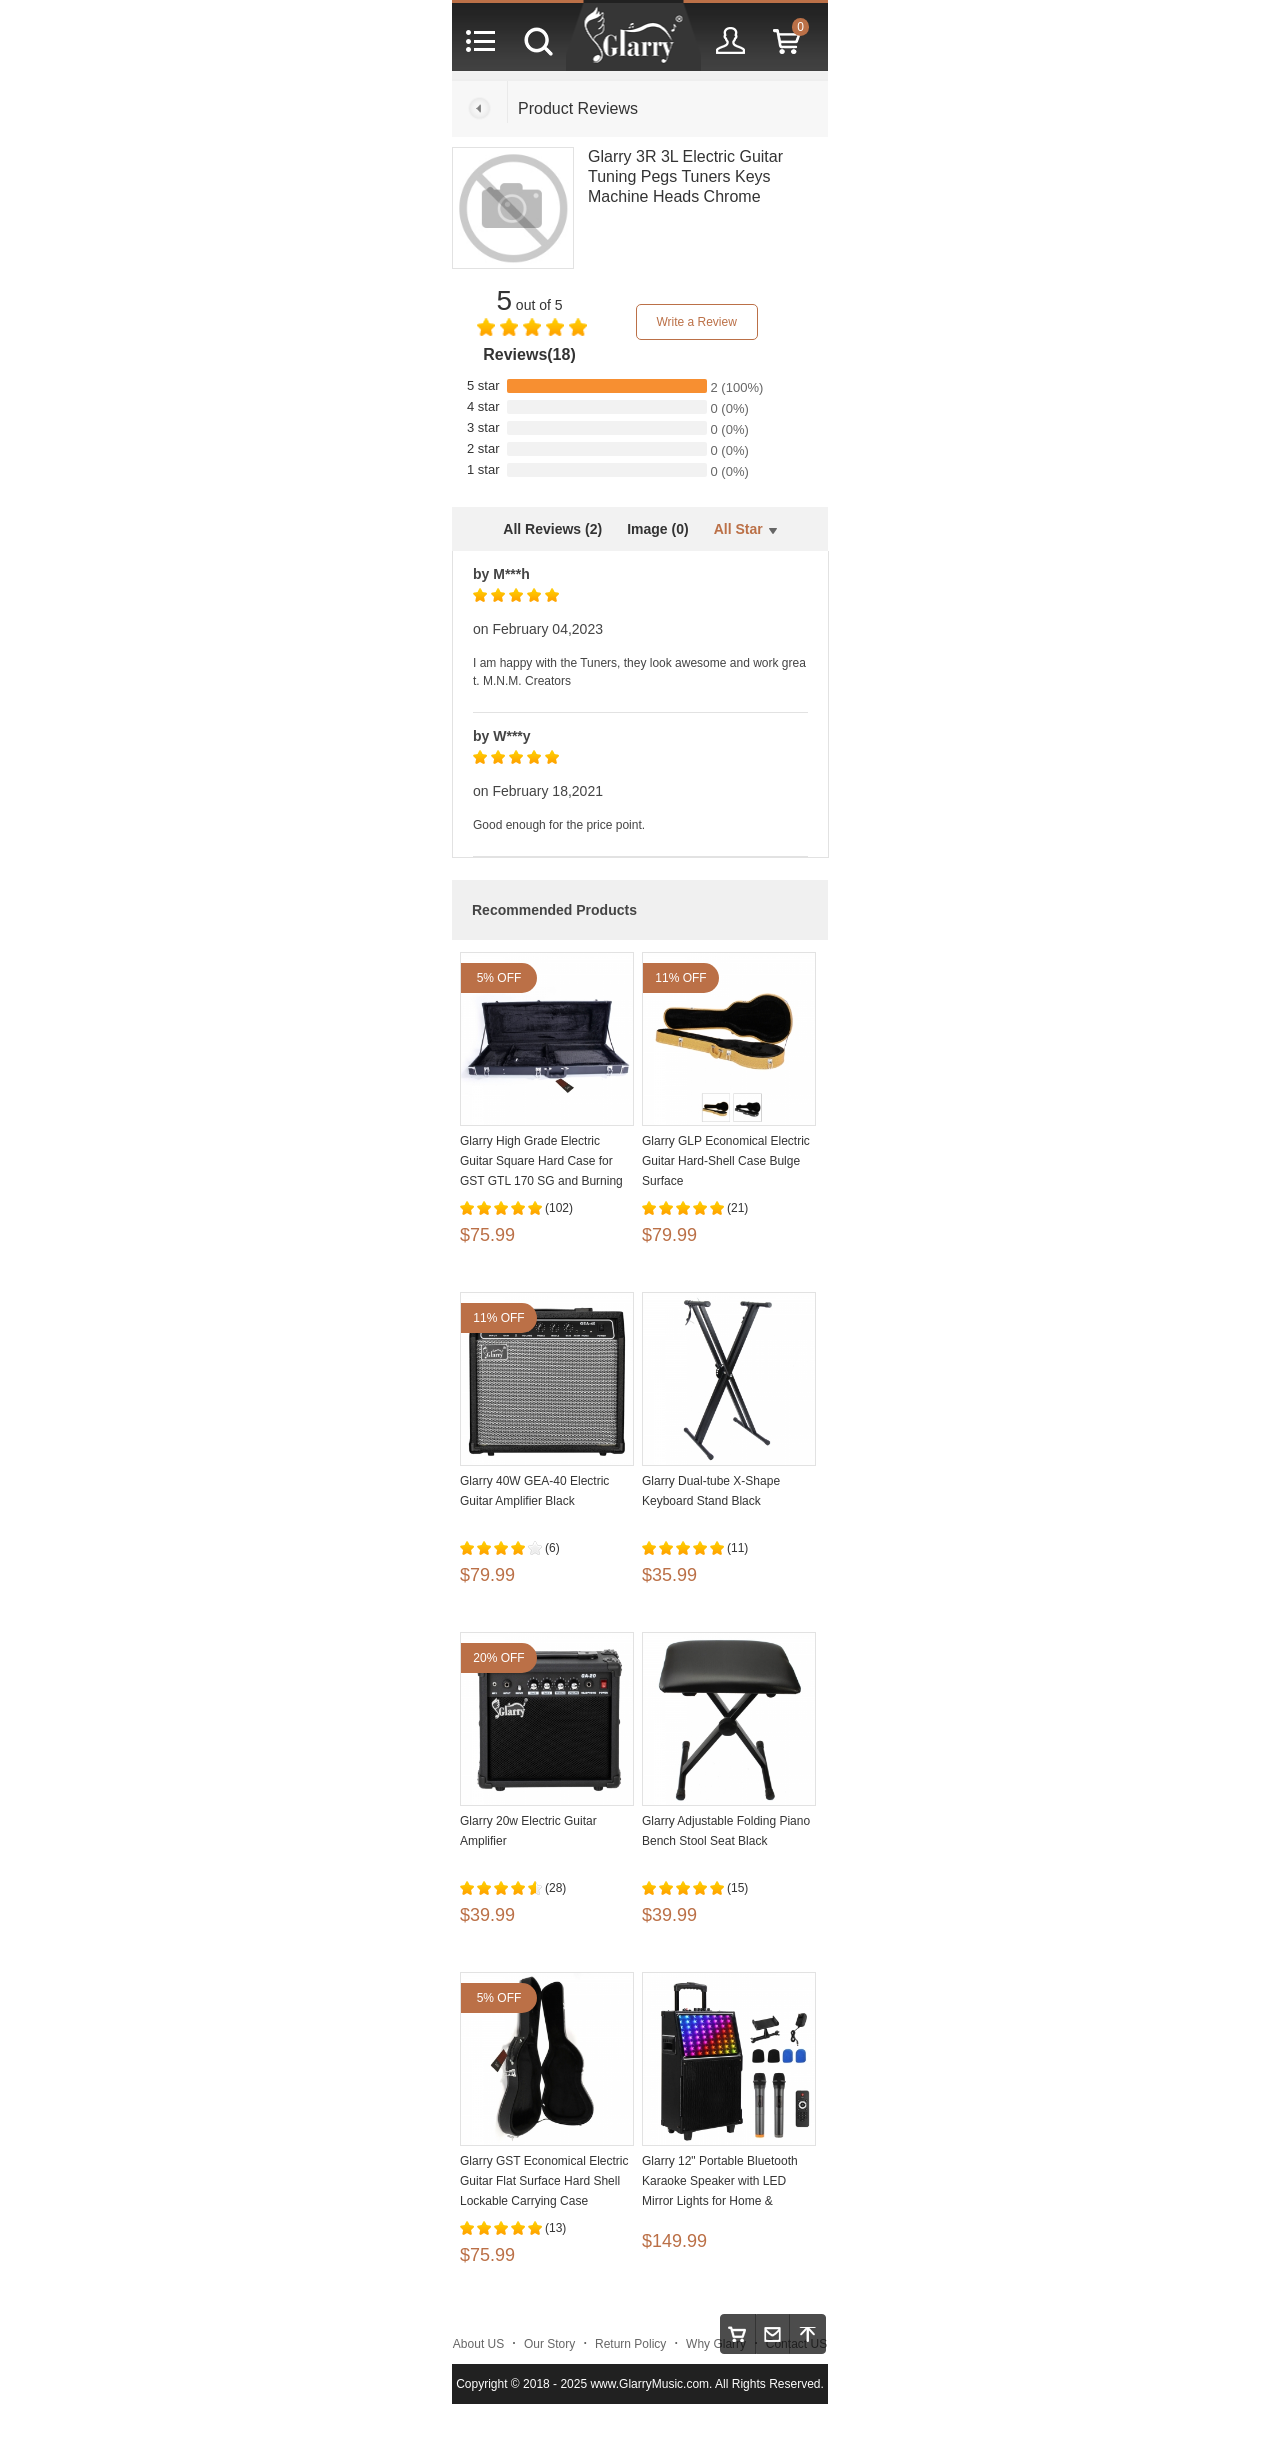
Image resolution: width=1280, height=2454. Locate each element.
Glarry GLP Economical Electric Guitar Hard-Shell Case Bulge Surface (726, 1161)
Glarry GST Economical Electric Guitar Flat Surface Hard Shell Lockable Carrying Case (544, 2181)
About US (478, 2344)
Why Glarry (716, 2344)
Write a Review (696, 322)
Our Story (549, 2344)
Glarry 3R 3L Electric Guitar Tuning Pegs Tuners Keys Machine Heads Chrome (685, 176)
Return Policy (630, 2344)
